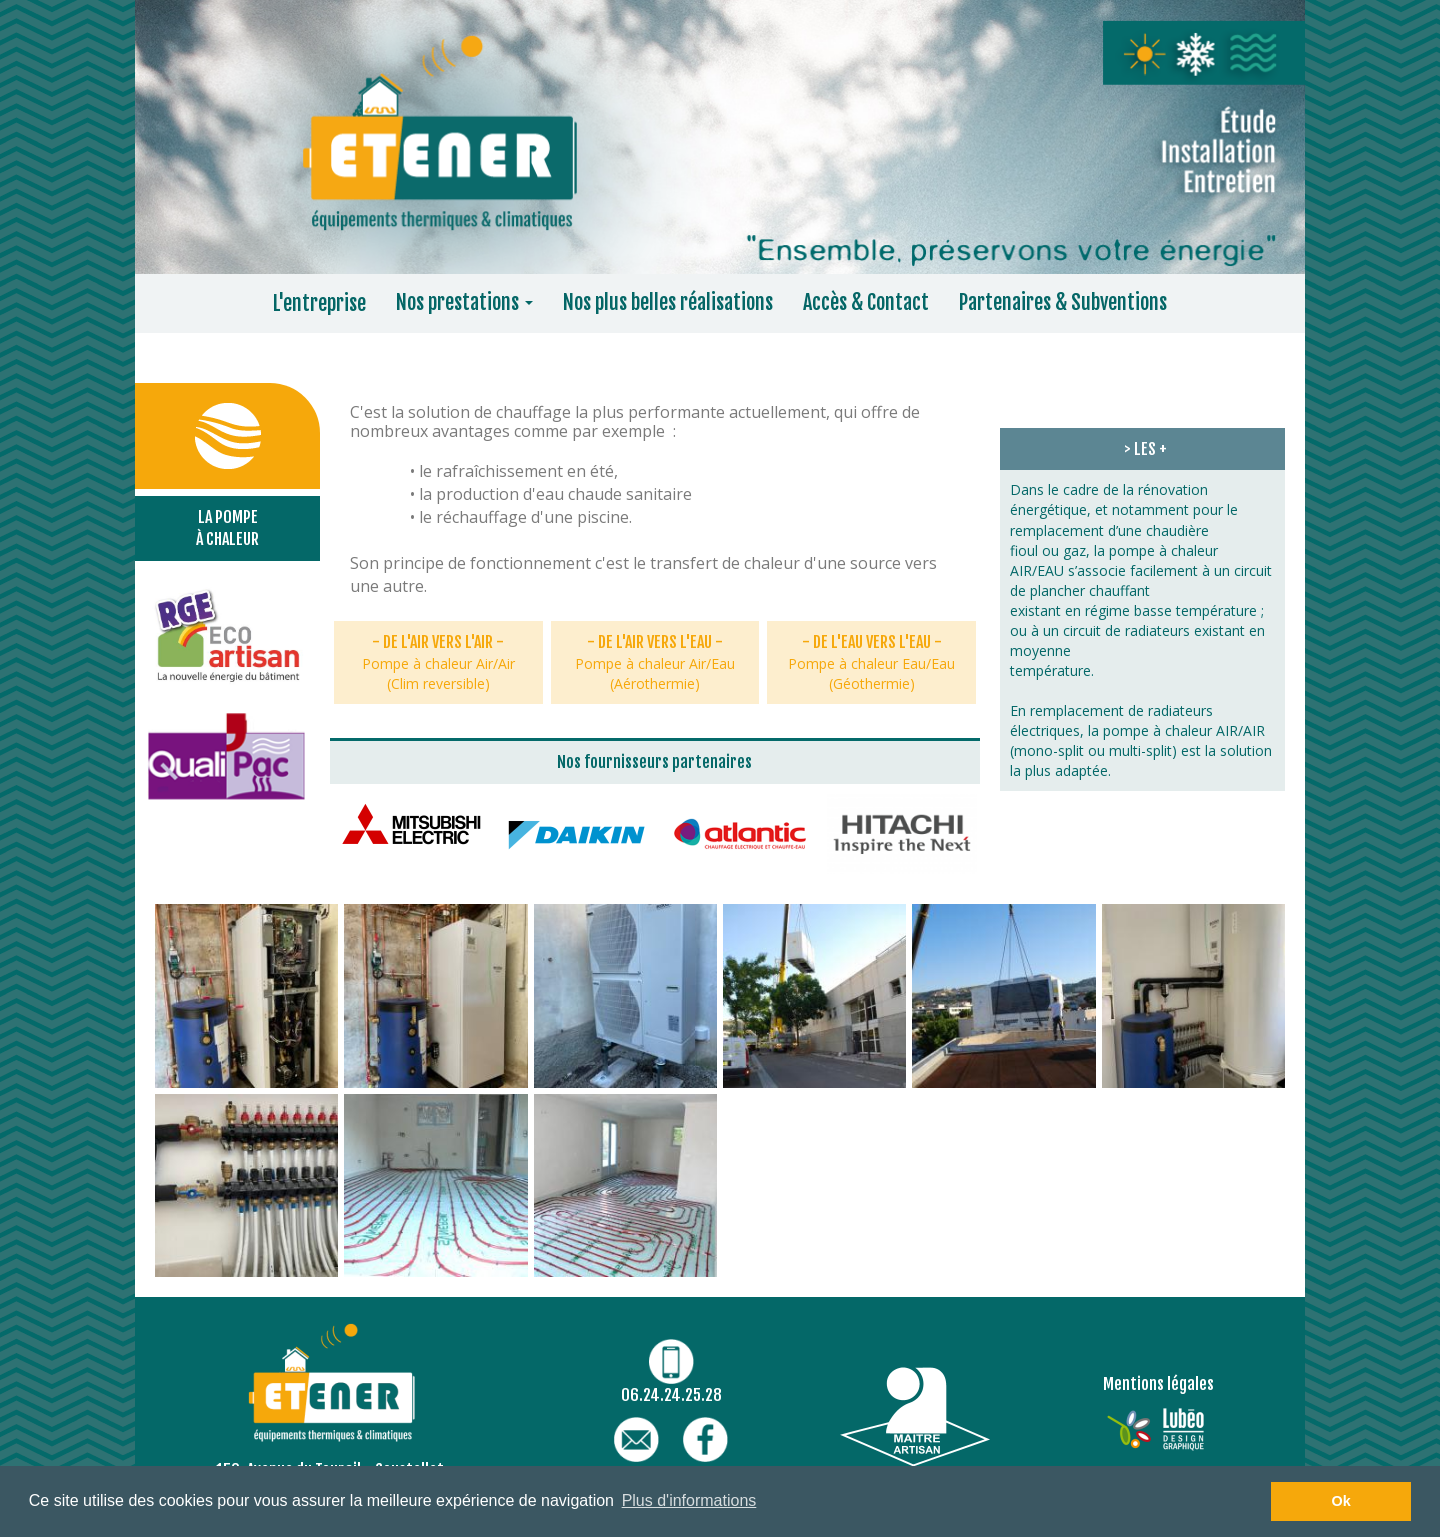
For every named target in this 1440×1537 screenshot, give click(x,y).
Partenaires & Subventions (1063, 302)
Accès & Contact (866, 302)
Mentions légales (1158, 1384)
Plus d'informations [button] (689, 1500)
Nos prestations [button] (464, 302)
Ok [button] (1341, 1501)
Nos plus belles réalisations (668, 302)
